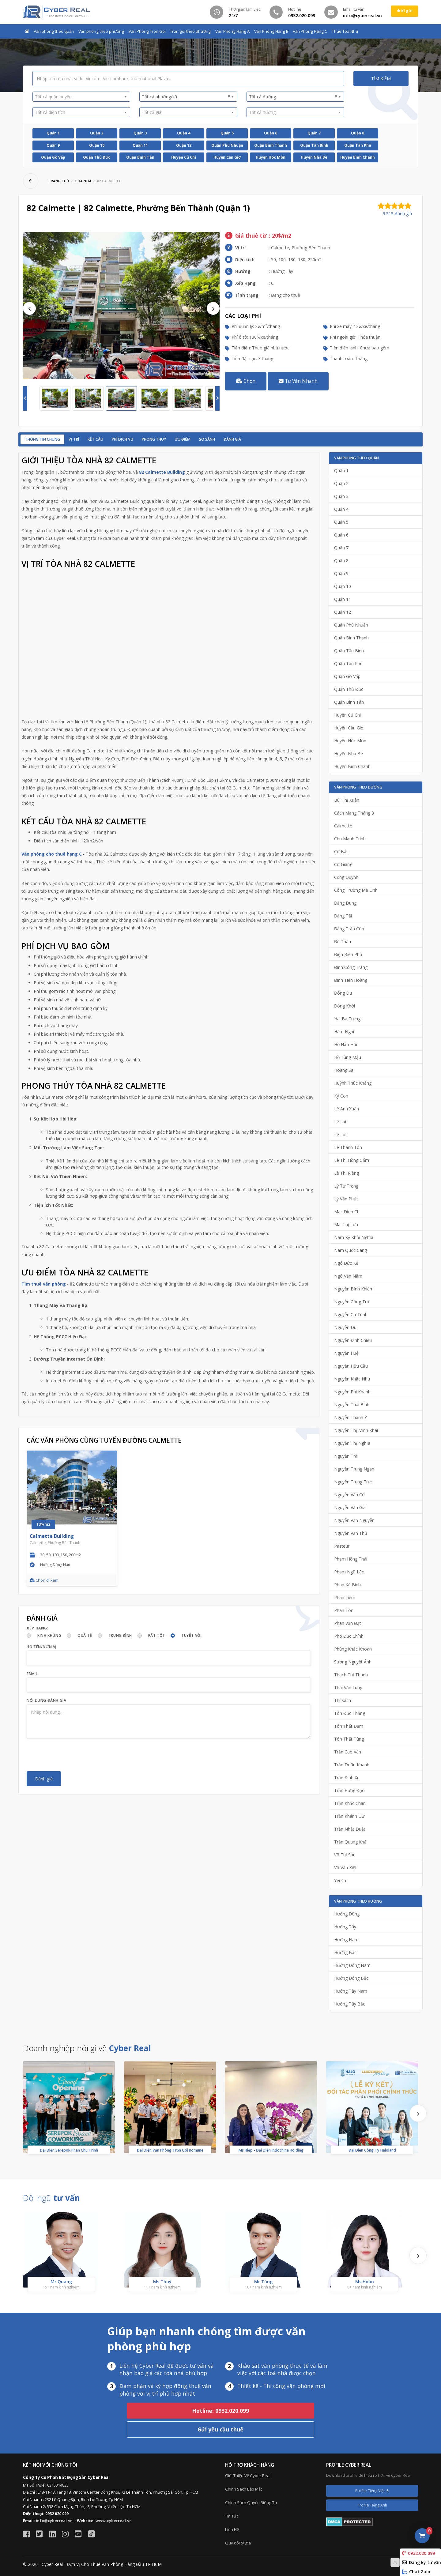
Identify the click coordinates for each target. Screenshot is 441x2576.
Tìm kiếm (381, 78)
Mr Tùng (263, 2281)
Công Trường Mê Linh (356, 890)
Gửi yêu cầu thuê (220, 2429)
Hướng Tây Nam (350, 1991)
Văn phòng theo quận (54, 31)
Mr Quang (61, 2281)
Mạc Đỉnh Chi (347, 1212)
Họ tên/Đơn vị (42, 1646)
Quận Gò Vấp (53, 157)
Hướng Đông (347, 1914)
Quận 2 (96, 133)
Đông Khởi (344, 1006)
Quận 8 (357, 133)
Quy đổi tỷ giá (238, 2543)
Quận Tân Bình (314, 145)
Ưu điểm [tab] (182, 439)
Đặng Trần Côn (349, 929)
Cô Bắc (341, 851)
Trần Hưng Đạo (349, 1790)
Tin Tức (231, 2516)
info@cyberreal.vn (54, 2520)
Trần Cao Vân (347, 1752)
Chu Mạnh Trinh (350, 839)
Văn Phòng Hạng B (271, 31)
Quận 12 (183, 145)
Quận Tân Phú (357, 145)
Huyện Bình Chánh (357, 157)
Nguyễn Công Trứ (351, 1302)
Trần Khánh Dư (349, 1816)
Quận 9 (53, 145)
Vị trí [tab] (74, 439)
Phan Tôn (343, 1610)
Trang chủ (58, 181)
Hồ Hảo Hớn (346, 1044)
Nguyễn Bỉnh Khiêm (354, 1289)
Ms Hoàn (364, 2281)
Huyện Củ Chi (183, 157)
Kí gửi (405, 10)
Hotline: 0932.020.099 (220, 2410)
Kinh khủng (49, 1635)
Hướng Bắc (345, 1952)
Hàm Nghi (344, 1031)
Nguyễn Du (345, 1327)
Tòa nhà (83, 181)
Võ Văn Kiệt (345, 1867)
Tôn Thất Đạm (348, 1726)
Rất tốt (156, 1635)
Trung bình (120, 1635)
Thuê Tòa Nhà (345, 31)
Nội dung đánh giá (46, 1700)
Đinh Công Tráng (351, 967)
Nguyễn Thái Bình (351, 1404)
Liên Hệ (232, 2529)
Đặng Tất (343, 916)
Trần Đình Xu (347, 1777)
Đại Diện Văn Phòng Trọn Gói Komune (170, 2150)
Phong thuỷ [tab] (154, 439)
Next (213, 308)
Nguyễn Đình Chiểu (353, 1340)
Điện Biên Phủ (348, 954)
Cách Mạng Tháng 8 (354, 813)
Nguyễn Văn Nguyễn (354, 1520)
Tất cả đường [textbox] (293, 96)
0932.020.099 (418, 2553)
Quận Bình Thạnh (270, 145)
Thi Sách (342, 1700)
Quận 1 (53, 133)
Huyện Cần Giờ (227, 157)
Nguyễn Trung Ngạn (354, 1469)
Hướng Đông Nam (352, 1965)
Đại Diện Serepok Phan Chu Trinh (69, 2150)
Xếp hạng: (37, 1628)
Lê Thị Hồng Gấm (351, 1160)
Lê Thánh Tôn (348, 1147)
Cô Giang (343, 864)
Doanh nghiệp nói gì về (87, 2048)
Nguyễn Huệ (346, 1353)
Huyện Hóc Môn (270, 157)
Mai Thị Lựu (346, 1224)
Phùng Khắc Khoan (353, 1649)
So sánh (207, 439)
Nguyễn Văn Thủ (350, 1533)
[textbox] (79, 96)
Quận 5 (227, 133)
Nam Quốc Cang (350, 1250)
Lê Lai (340, 1121)
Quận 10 (96, 145)
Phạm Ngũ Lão (349, 1572)
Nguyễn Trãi (346, 1456)
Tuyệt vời (191, 1635)
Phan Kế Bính (347, 1584)
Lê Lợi (340, 1134)
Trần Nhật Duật (349, 1829)
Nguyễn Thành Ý (350, 1417)
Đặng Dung (345, 903)
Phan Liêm (344, 1597)
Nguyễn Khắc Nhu (352, 1379)
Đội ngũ (51, 2197)
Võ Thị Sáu (345, 1855)
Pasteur (341, 1546)
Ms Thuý (162, 2281)
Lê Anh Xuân (346, 1109)
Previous (29, 308)
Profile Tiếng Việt (372, 2490)
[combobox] (81, 97)
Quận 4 (183, 133)
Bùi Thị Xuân (346, 800)
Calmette (343, 826)
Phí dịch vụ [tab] (122, 439)
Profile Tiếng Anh (372, 2505)
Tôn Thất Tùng (349, 1739)
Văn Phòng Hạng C (310, 31)
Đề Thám (343, 941)
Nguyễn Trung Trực (353, 1482)
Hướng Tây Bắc (349, 2004)
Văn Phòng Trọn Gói (147, 31)
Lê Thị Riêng (346, 1173)
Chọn (245, 381)
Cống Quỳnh (346, 877)
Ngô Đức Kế (346, 1263)
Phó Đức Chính (349, 1636)
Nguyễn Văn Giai (350, 1507)
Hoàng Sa (343, 1070)
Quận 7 (314, 133)
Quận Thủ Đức (96, 157)
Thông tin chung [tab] (42, 439)
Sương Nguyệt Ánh (352, 1662)
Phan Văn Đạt (347, 1623)
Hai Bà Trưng (347, 1019)
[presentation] (73, 1755)
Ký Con (341, 1096)
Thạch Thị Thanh (351, 1675)
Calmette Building (52, 1536)
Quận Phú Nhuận (227, 145)
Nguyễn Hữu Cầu (351, 1366)
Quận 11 (140, 145)
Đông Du (343, 993)
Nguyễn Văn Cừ (349, 1494)
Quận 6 (270, 133)
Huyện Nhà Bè (314, 157)
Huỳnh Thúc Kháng (352, 1083)
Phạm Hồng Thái (350, 1559)
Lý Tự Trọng (346, 1186)
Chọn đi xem (44, 1580)
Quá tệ (84, 1635)
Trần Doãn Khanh (351, 1765)
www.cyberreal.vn (114, 2520)
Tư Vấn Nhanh (298, 381)
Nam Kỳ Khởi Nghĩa (353, 1237)
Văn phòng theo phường (101, 31)
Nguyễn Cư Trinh (351, 1314)
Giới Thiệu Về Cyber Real (247, 2475)
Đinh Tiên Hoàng (350, 980)
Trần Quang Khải (351, 1842)
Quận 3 (140, 133)
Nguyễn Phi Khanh (352, 1392)
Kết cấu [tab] (95, 439)
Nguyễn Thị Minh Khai (356, 1430)
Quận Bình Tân (140, 157)
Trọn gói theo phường (190, 31)
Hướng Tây (345, 1927)
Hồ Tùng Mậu (347, 1057)
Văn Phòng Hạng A (232, 31)
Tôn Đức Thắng (349, 1713)
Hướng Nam (346, 1939)
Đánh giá (232, 439)
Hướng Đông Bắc (351, 1978)
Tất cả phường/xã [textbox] (186, 96)
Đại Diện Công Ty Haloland (372, 2150)
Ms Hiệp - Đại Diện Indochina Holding (271, 2150)
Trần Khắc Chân (350, 1803)
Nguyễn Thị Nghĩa (352, 1443)
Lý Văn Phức (346, 1199)
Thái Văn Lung (348, 1687)
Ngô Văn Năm (348, 1276)
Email (32, 1673)
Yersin (340, 1880)
